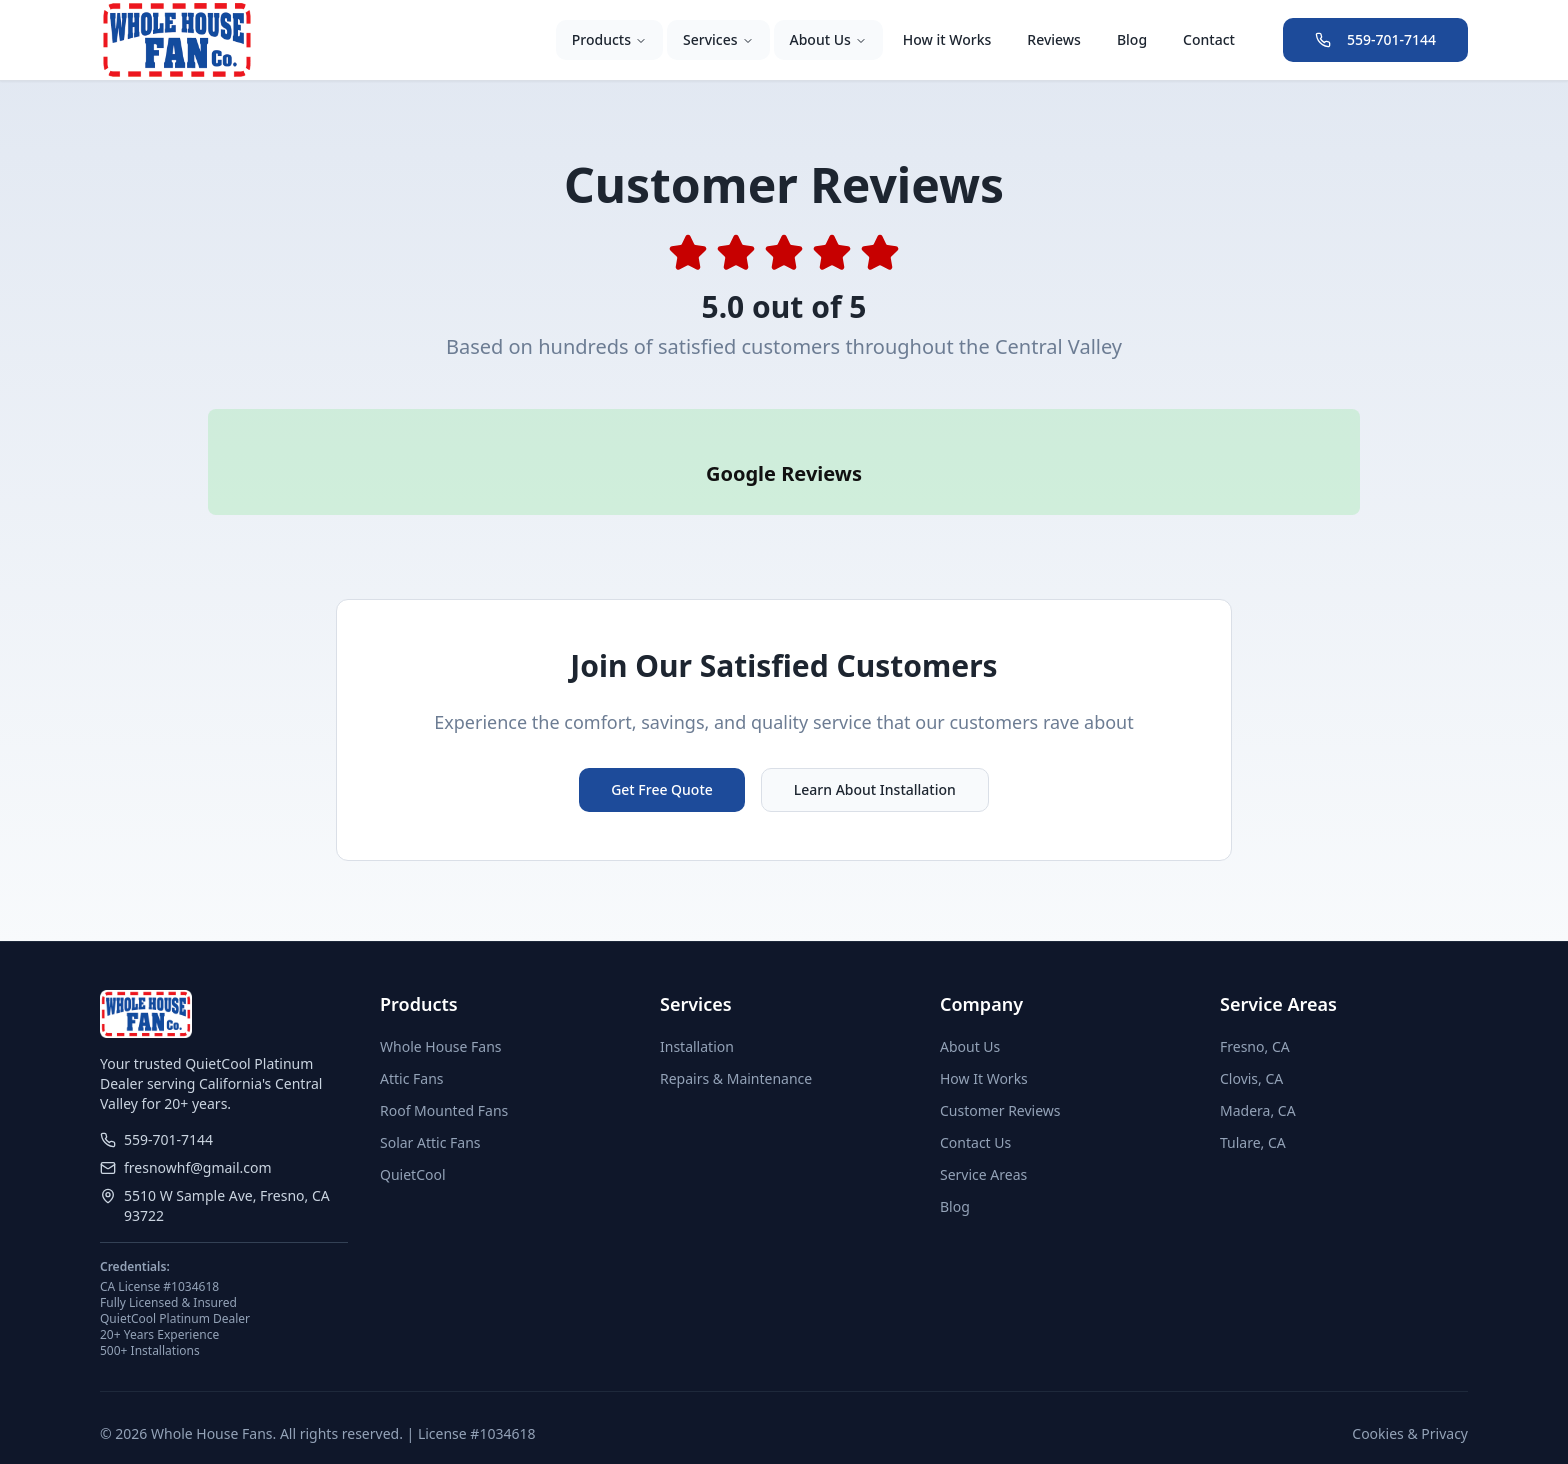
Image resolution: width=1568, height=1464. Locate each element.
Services (718, 39)
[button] (208, 507)
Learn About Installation (875, 761)
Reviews (1054, 39)
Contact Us (975, 1114)
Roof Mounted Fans (444, 1082)
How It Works (984, 1050)
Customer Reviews (1000, 1082)
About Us (828, 39)
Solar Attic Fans (430, 1114)
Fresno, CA (1255, 1018)
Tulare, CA (1253, 1114)
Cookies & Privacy (1410, 1405)
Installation (697, 1018)
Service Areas (983, 1146)
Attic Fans (412, 1050)
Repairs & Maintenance (736, 1050)
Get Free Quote (662, 761)
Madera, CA (1258, 1082)
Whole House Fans (441, 1018)
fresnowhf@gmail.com (186, 1139)
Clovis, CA (1251, 1050)
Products (609, 39)
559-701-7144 (1375, 39)
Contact (1209, 39)
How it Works (947, 39)
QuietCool (413, 1146)
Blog (1132, 39)
